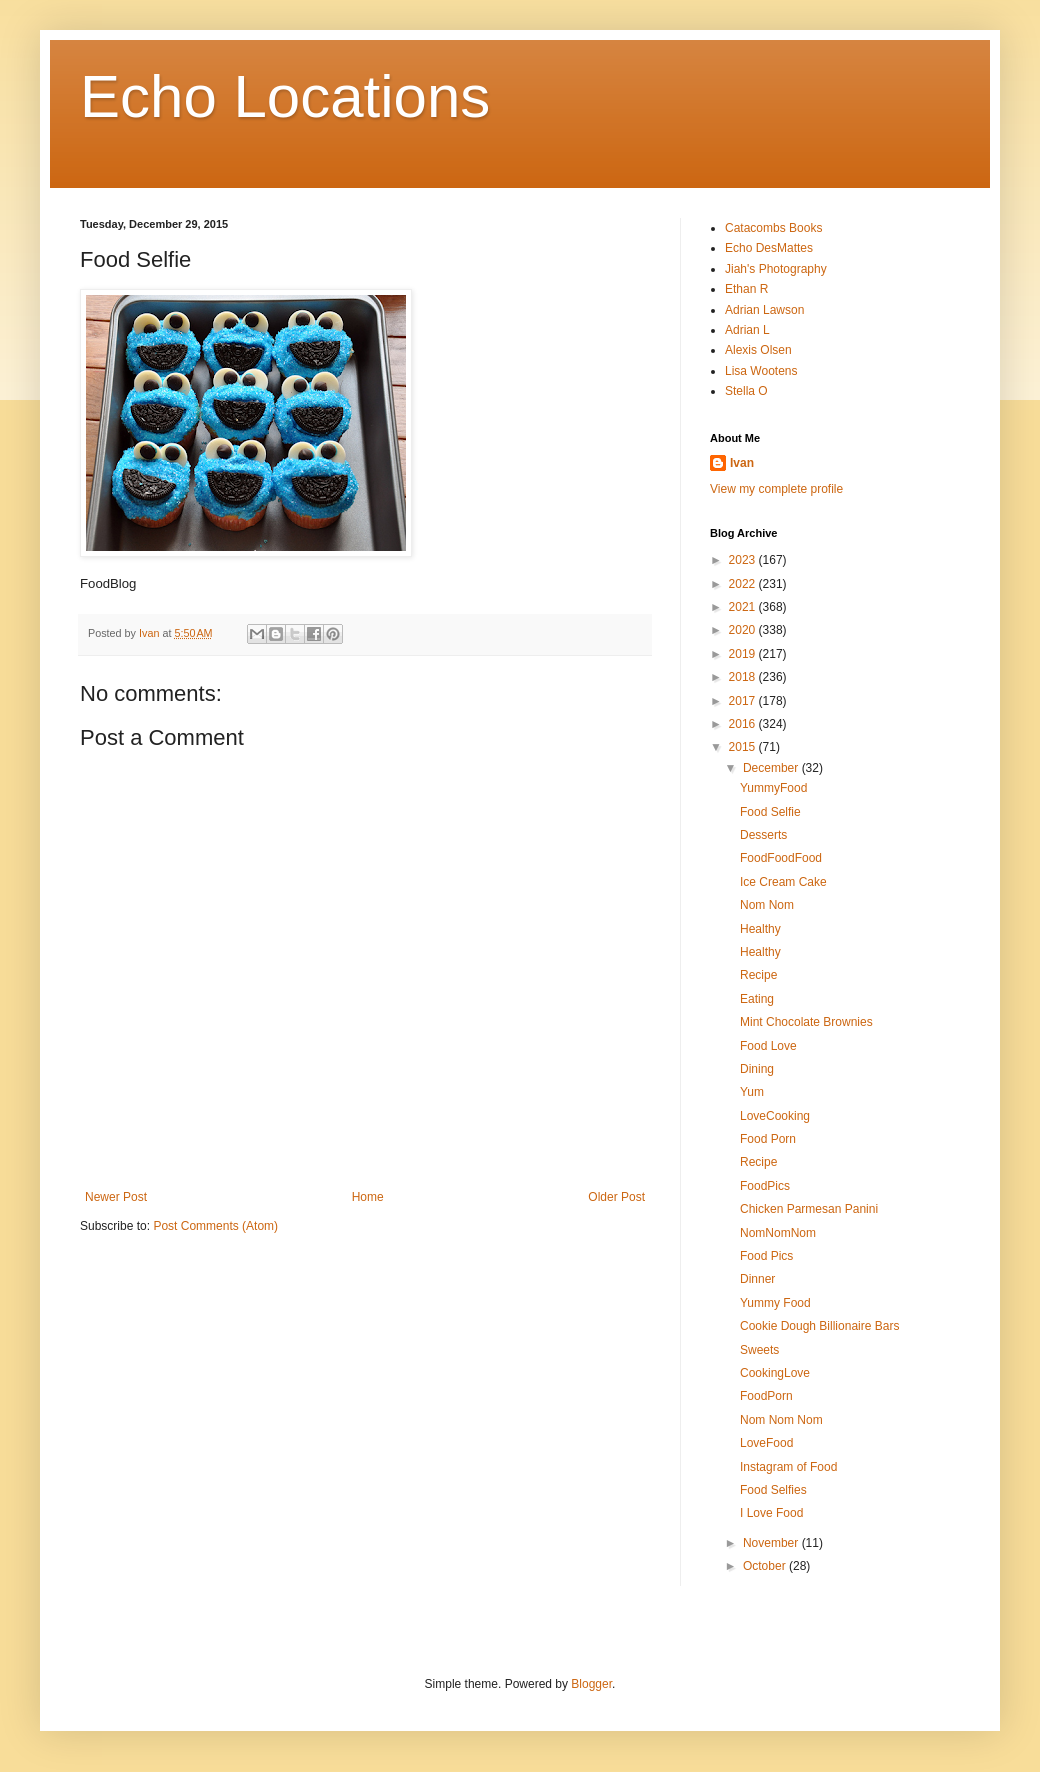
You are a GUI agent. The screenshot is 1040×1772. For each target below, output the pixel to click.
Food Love (768, 1046)
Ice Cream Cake (783, 882)
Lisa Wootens (761, 371)
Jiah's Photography (776, 269)
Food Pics (766, 1256)
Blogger (591, 1684)
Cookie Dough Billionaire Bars (819, 1326)
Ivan (742, 463)
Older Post (616, 1197)
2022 (744, 584)
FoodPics (765, 1186)
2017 (744, 701)
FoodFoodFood (781, 858)
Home (368, 1197)
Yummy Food (775, 1303)
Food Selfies (773, 1490)
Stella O (746, 391)
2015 (744, 747)
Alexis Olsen (758, 350)
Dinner (757, 1279)
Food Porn (768, 1139)
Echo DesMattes (769, 248)
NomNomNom (778, 1233)
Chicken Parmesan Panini (809, 1209)
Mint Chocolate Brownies (806, 1022)
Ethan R (746, 289)
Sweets (759, 1350)
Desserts (763, 835)
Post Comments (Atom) (215, 1226)
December (772, 768)
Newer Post (116, 1197)
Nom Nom (767, 905)
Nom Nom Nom (781, 1420)
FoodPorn (766, 1396)
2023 (744, 560)
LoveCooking (775, 1116)
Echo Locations (285, 96)
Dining (757, 1069)
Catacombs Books (773, 228)
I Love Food (771, 1513)
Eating (757, 999)
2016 (744, 724)
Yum (752, 1092)
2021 (744, 607)
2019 (744, 654)
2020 (744, 630)
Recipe (758, 975)
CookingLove (775, 1373)
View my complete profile (776, 489)
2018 (744, 677)
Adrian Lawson (764, 310)
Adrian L (747, 330)
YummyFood (773, 788)
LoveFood (766, 1443)
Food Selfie (770, 812)
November (772, 1543)
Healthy (760, 929)
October (766, 1566)
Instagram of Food (788, 1467)
